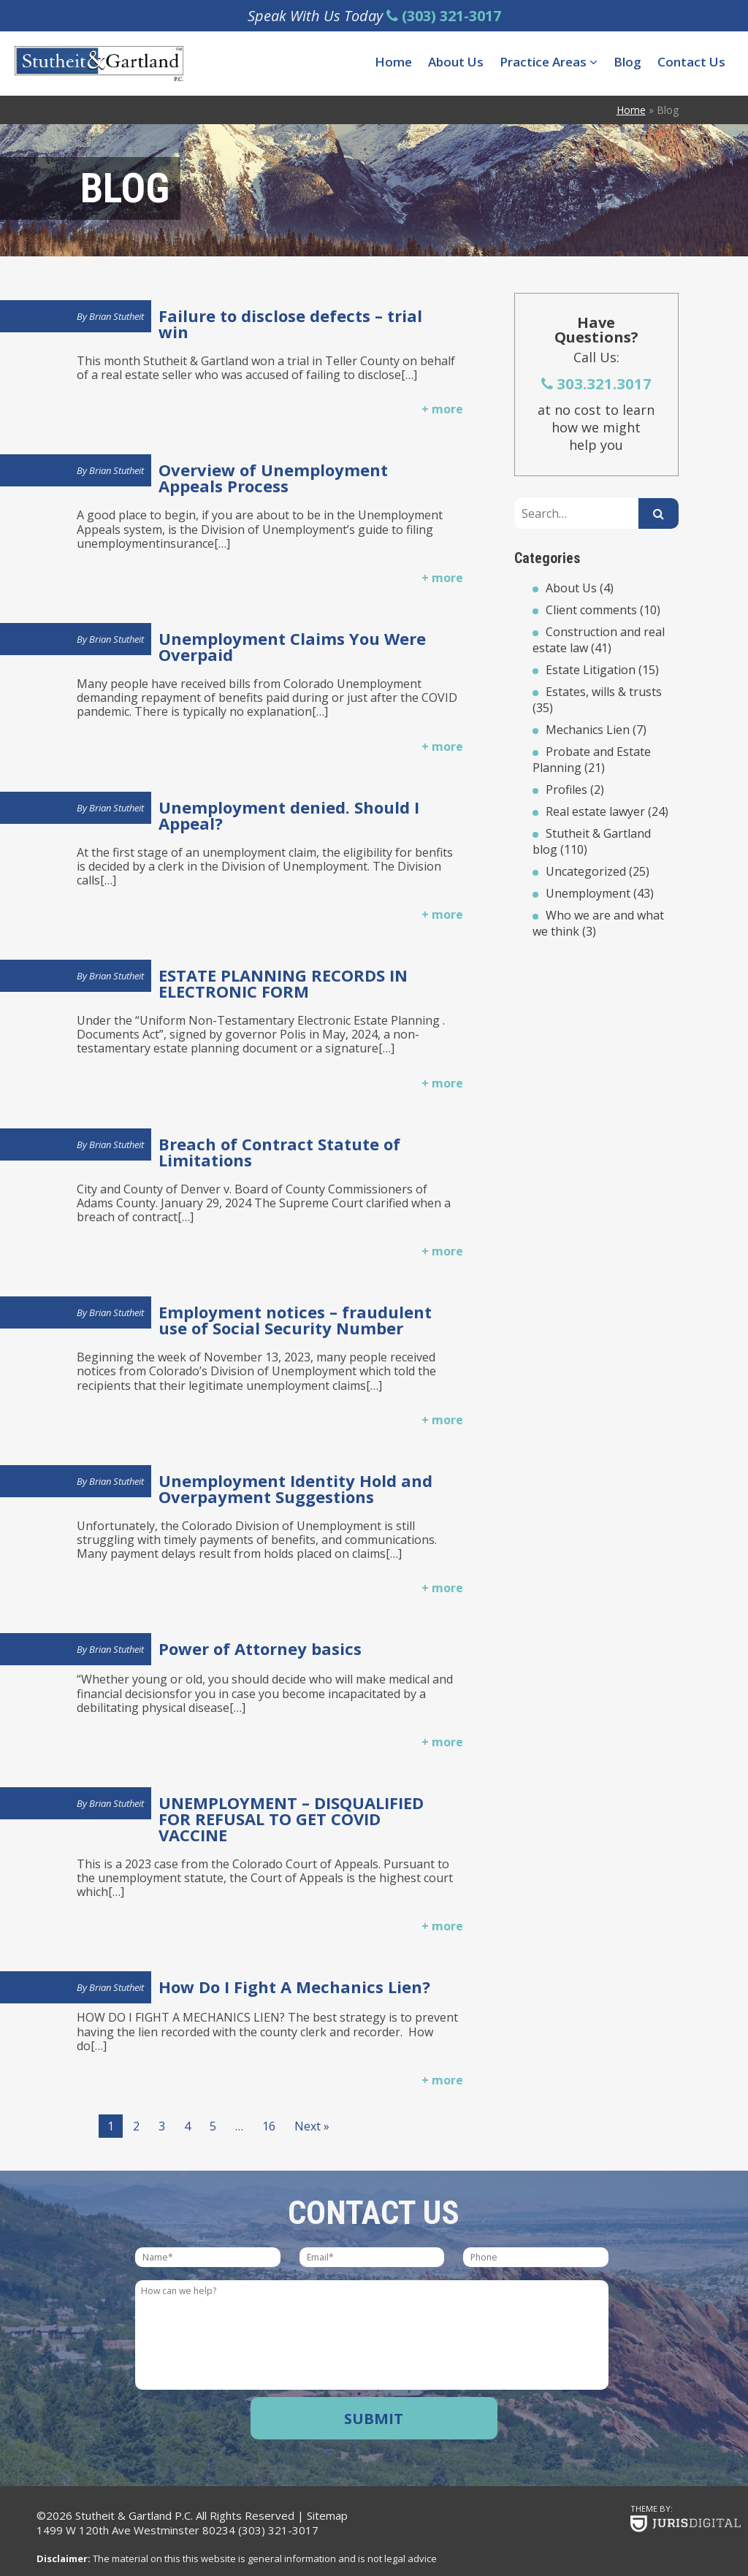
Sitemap (327, 2515)
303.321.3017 (596, 383)
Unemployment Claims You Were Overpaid (292, 646)
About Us (456, 61)
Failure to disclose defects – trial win (290, 324)
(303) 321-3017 (278, 2530)
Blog (627, 61)
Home (393, 61)
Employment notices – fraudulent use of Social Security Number (295, 1320)
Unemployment (588, 893)
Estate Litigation (591, 670)
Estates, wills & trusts (604, 692)
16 (268, 2126)
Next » (311, 2126)
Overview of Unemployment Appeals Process (273, 478)
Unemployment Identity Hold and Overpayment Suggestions (295, 1488)
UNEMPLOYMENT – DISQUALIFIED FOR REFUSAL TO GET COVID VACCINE (291, 1819)
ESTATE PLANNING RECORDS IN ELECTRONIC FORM (283, 983)
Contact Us (691, 61)
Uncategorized (586, 871)
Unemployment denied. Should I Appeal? (289, 815)
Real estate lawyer (595, 811)
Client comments (591, 610)
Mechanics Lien (588, 730)
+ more (442, 409)
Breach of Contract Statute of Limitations (279, 1152)
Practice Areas (549, 61)
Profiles (566, 789)
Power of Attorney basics (260, 1648)
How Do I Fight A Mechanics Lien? (294, 1987)
